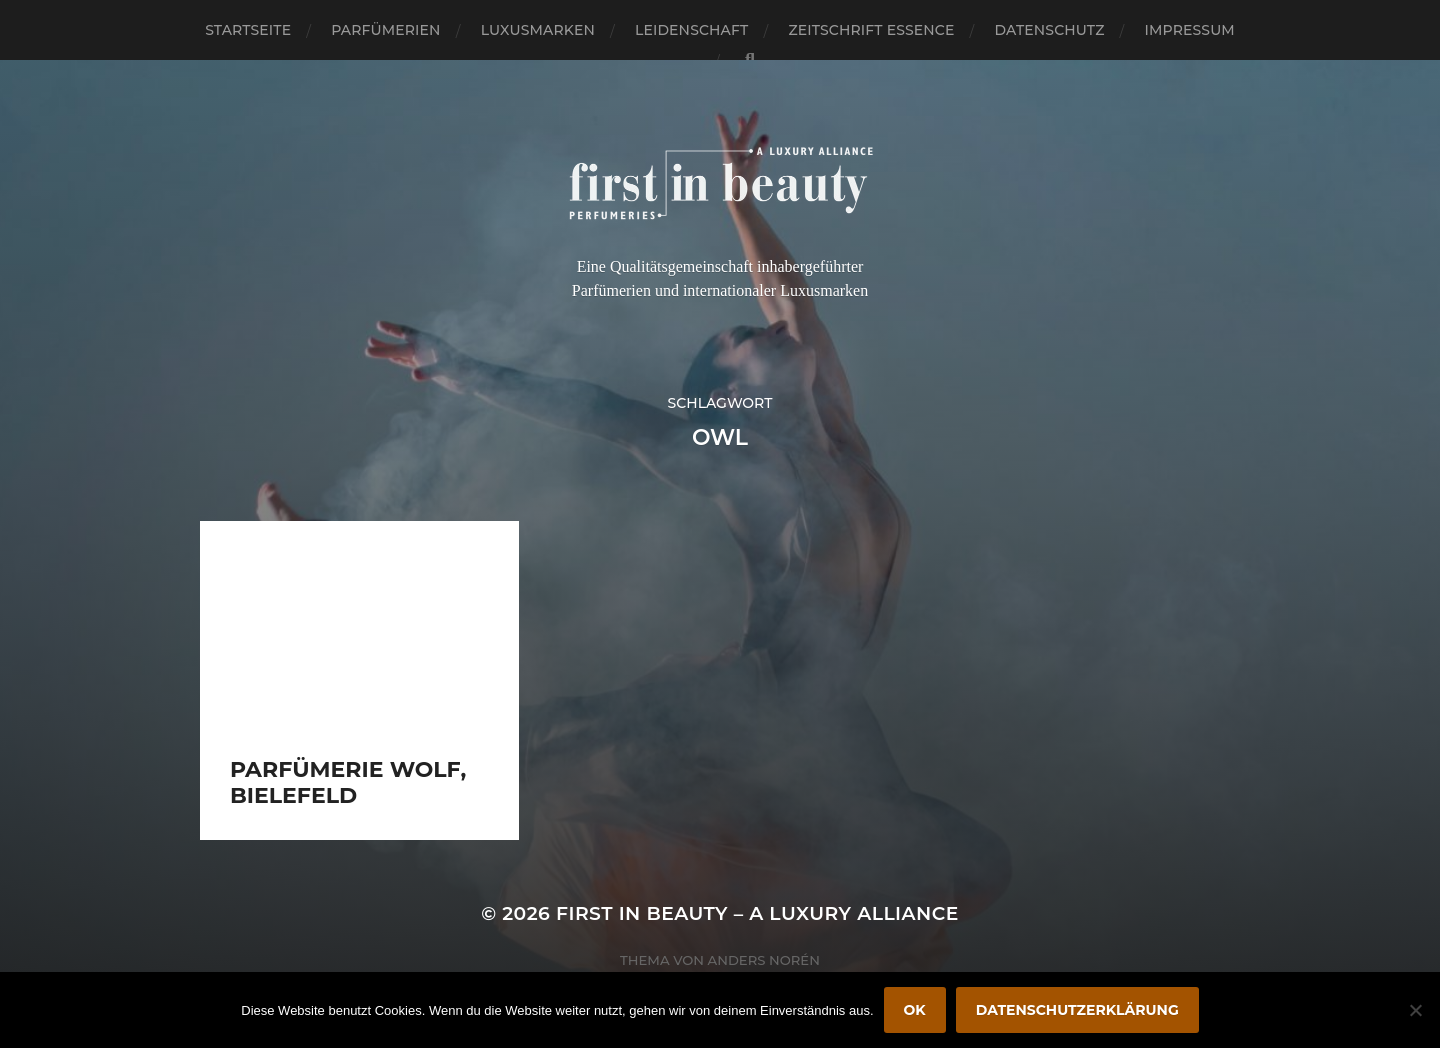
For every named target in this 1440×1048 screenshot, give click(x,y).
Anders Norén (764, 960)
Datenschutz (1050, 30)
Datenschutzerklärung (1077, 1010)
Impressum (1190, 30)
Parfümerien (385, 30)
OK (915, 1010)
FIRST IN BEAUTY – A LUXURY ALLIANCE (757, 913)
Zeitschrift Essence (871, 30)
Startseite (248, 30)
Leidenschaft (692, 30)
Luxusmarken (538, 30)
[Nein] (1415, 1010)
